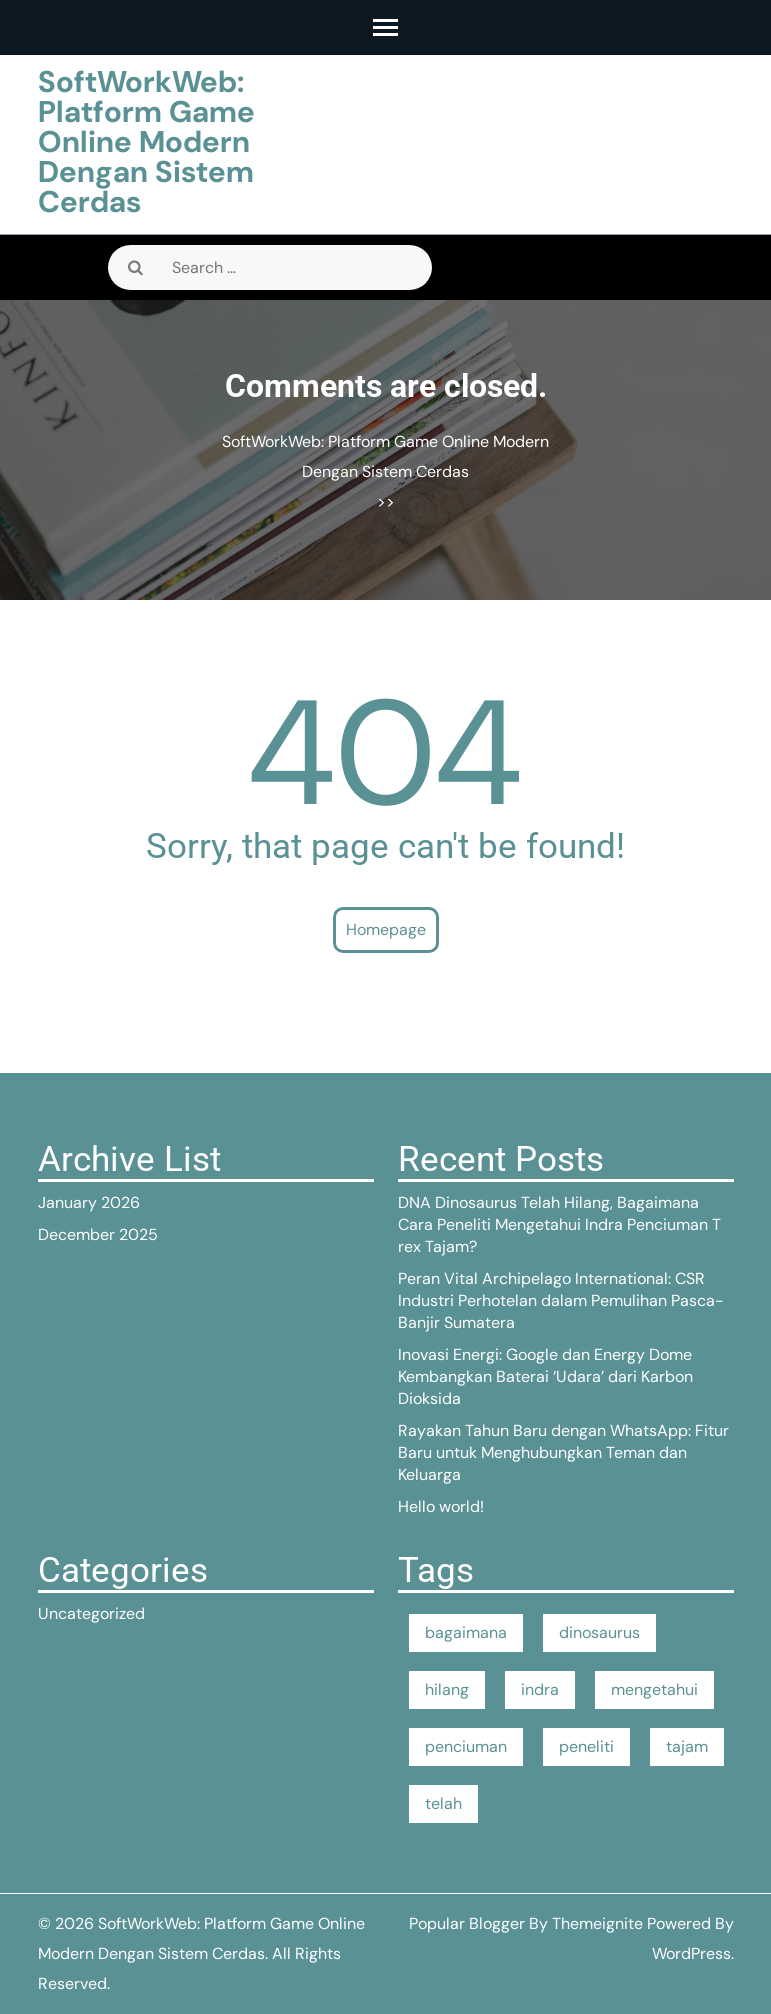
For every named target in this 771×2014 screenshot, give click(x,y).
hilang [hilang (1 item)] (447, 1689)
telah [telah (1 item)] (443, 1803)
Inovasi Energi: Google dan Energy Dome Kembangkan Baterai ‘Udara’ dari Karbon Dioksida (545, 1376)
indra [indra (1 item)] (540, 1689)
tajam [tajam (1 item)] (687, 1746)
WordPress (691, 1953)
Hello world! (441, 1506)
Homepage (386, 929)
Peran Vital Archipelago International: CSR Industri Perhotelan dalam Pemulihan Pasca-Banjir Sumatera (561, 1300)
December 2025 (98, 1234)
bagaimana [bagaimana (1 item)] (466, 1632)
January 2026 (89, 1202)
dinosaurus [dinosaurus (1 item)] (599, 1632)
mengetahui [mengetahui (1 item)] (654, 1689)
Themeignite (597, 1923)
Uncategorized (91, 1613)
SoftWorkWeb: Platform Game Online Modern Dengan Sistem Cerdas (146, 141)
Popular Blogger (467, 1923)
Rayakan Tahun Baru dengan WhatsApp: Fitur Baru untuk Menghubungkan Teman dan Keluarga (563, 1452)
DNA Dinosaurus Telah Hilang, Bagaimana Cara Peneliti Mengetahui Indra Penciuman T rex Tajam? (559, 1224)
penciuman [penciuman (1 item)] (466, 1746)
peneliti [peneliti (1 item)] (586, 1746)
